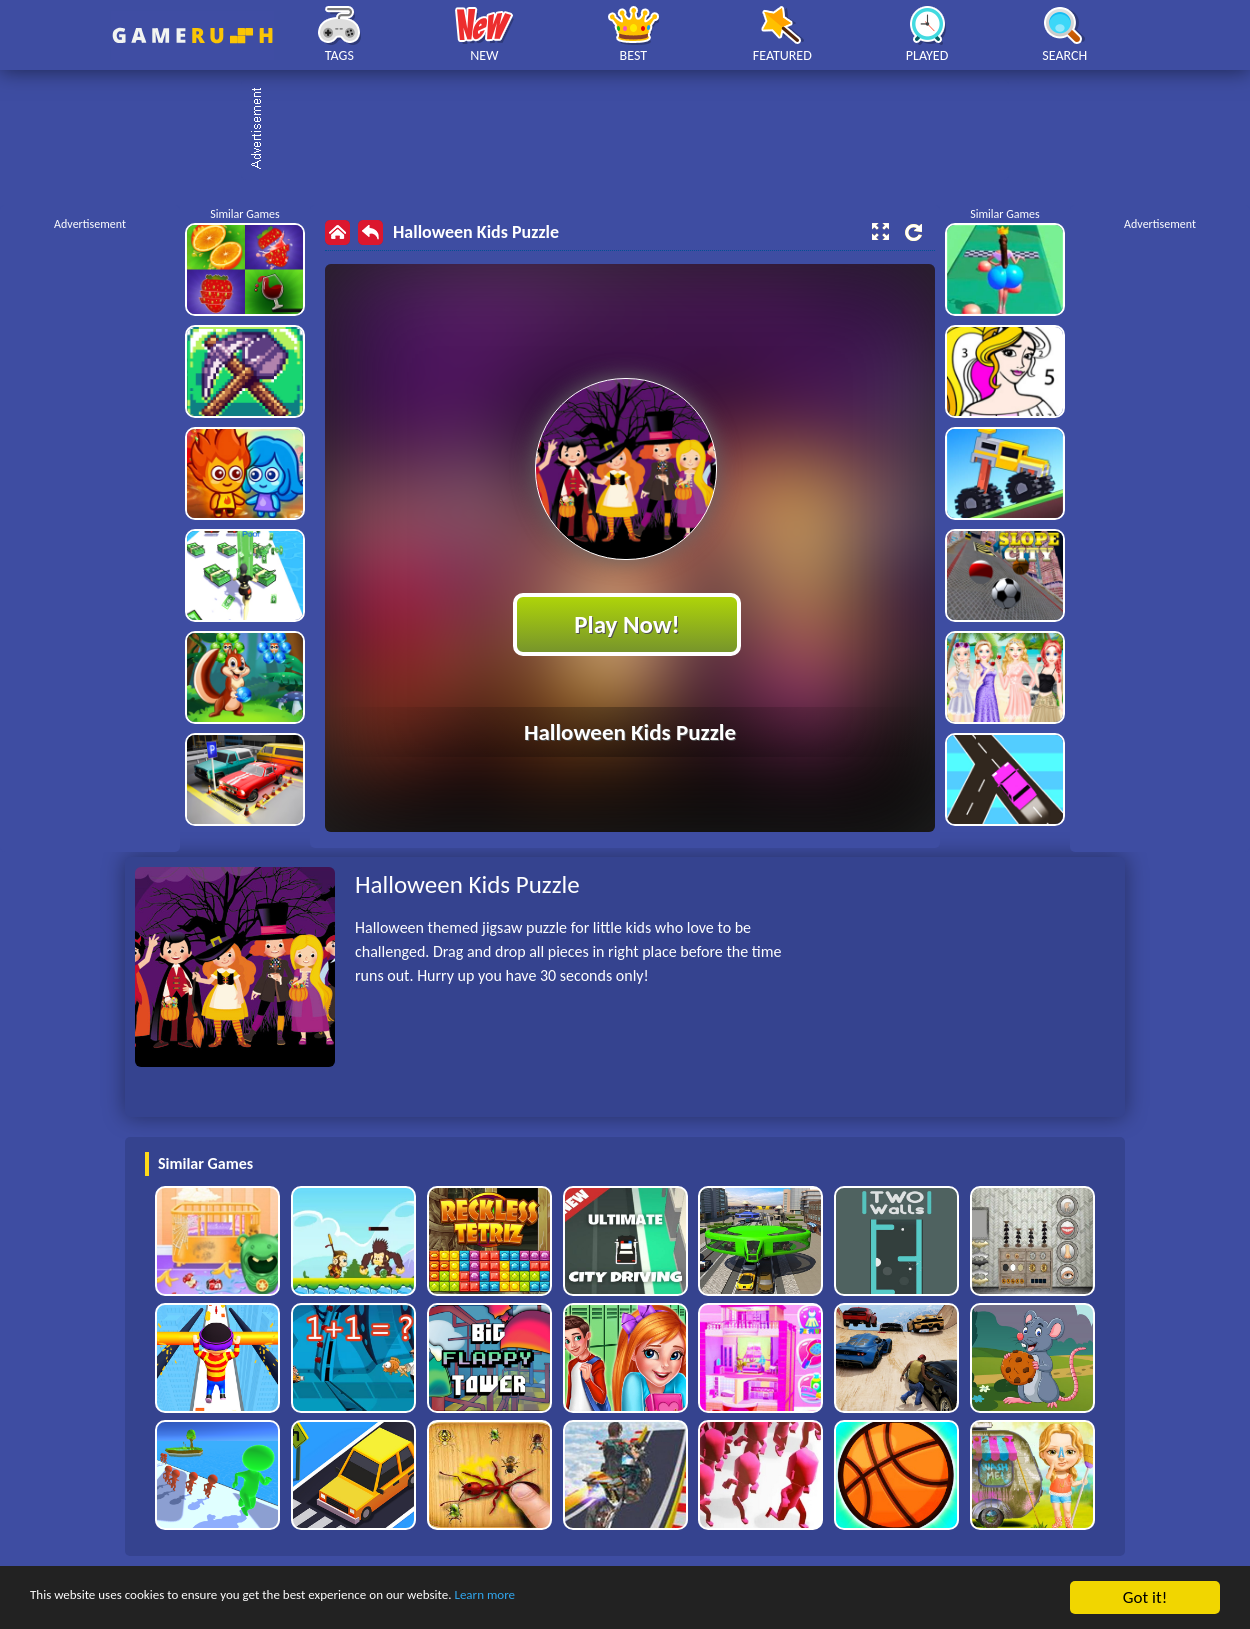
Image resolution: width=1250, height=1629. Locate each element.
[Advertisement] (635, 130)
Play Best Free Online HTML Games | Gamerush (192, 35)
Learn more (624, 1598)
